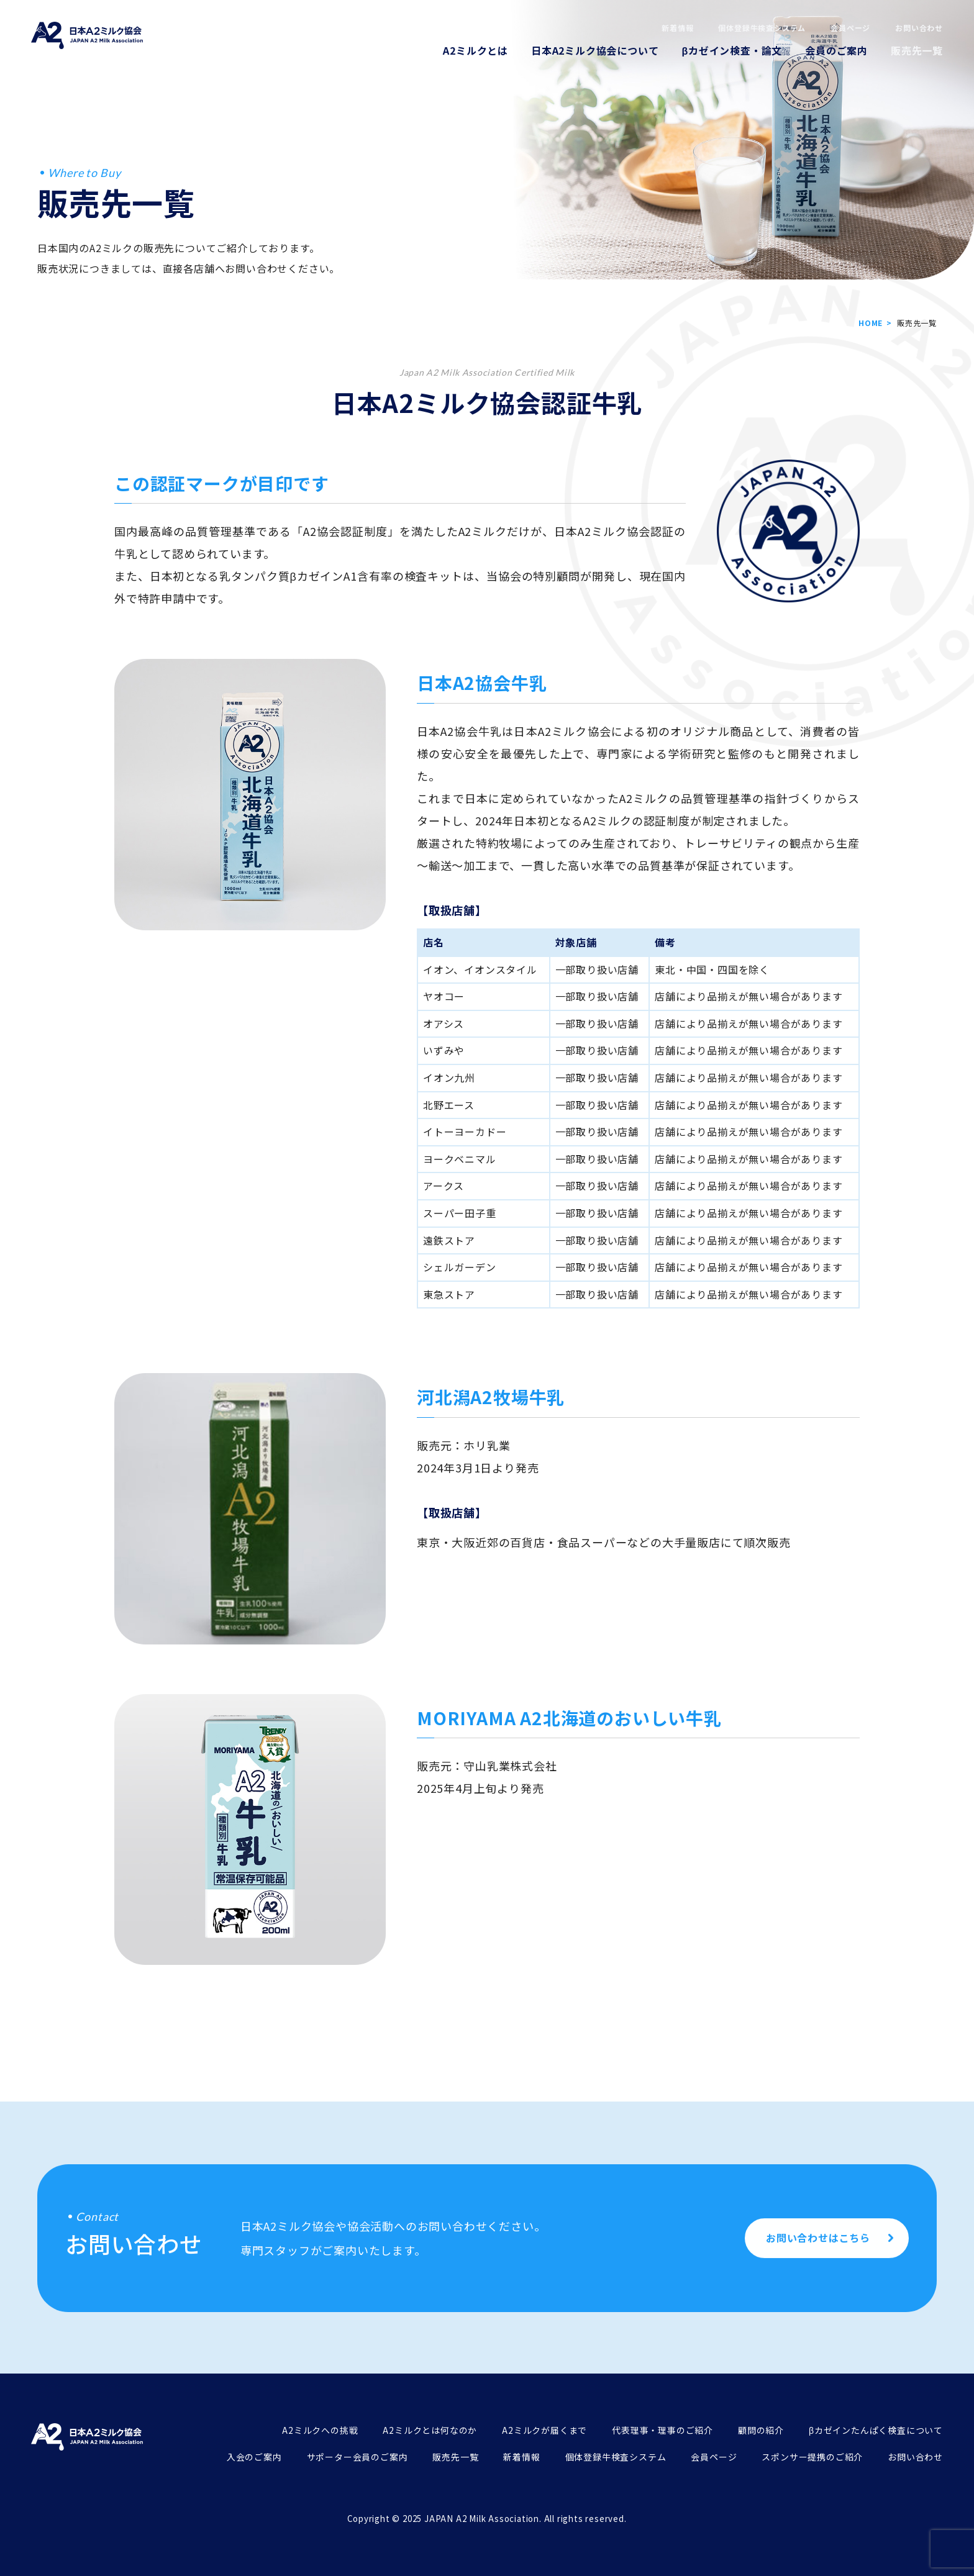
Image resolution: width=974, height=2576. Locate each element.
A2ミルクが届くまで (544, 2430)
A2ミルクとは (475, 50)
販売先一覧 (917, 50)
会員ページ (850, 27)
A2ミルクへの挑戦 (320, 2430)
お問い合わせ (919, 27)
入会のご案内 (254, 2457)
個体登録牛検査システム (762, 27)
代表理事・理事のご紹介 (662, 2430)
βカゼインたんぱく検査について (876, 2430)
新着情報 (677, 27)
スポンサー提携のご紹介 (812, 2457)
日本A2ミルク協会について (594, 50)
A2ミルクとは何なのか (430, 2430)
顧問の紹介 (761, 2430)
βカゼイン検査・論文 (731, 50)
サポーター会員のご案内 (357, 2457)
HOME (870, 322)
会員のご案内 (836, 50)
